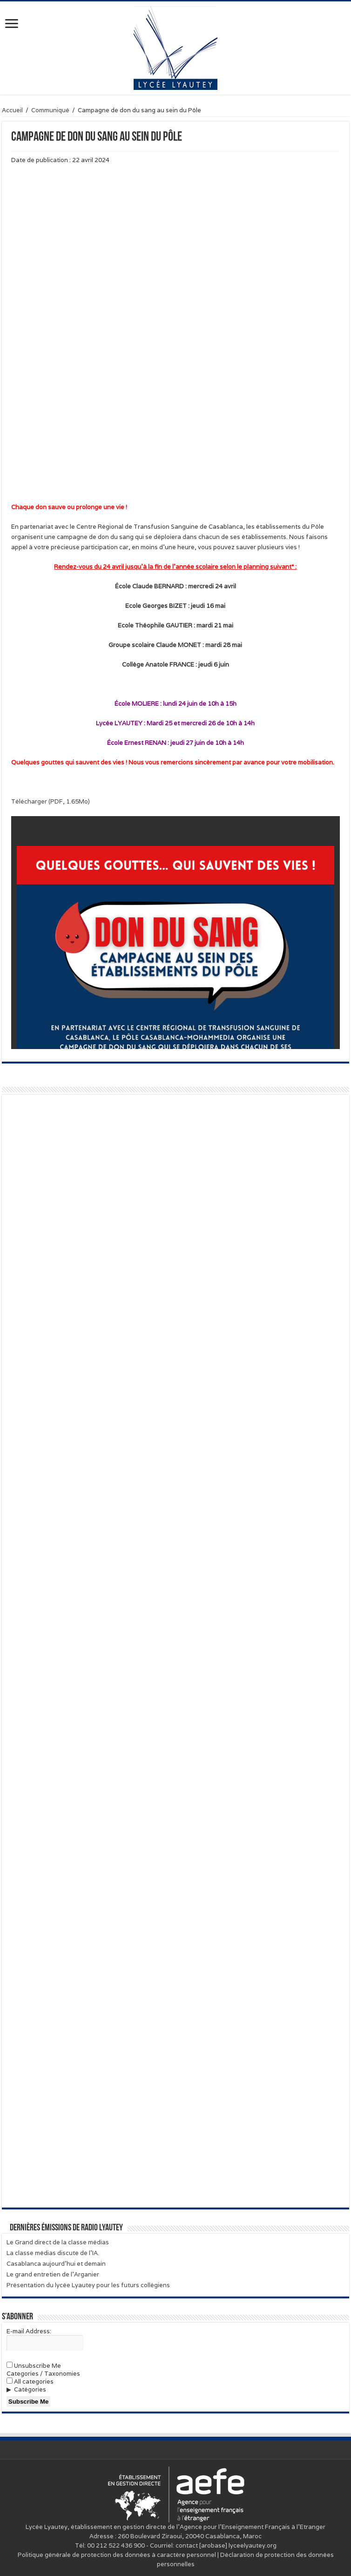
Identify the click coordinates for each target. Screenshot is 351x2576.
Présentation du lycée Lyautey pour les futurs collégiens (88, 2285)
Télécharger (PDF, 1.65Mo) (50, 801)
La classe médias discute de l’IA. (53, 2253)
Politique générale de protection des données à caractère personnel (117, 2555)
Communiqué (50, 110)
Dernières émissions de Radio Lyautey (66, 2228)
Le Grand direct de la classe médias (58, 2242)
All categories (30, 2381)
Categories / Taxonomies (43, 2374)
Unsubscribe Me (34, 2366)
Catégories (30, 2389)
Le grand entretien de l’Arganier (53, 2274)
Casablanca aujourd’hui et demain (56, 2264)
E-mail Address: (29, 2331)
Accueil (12, 110)
